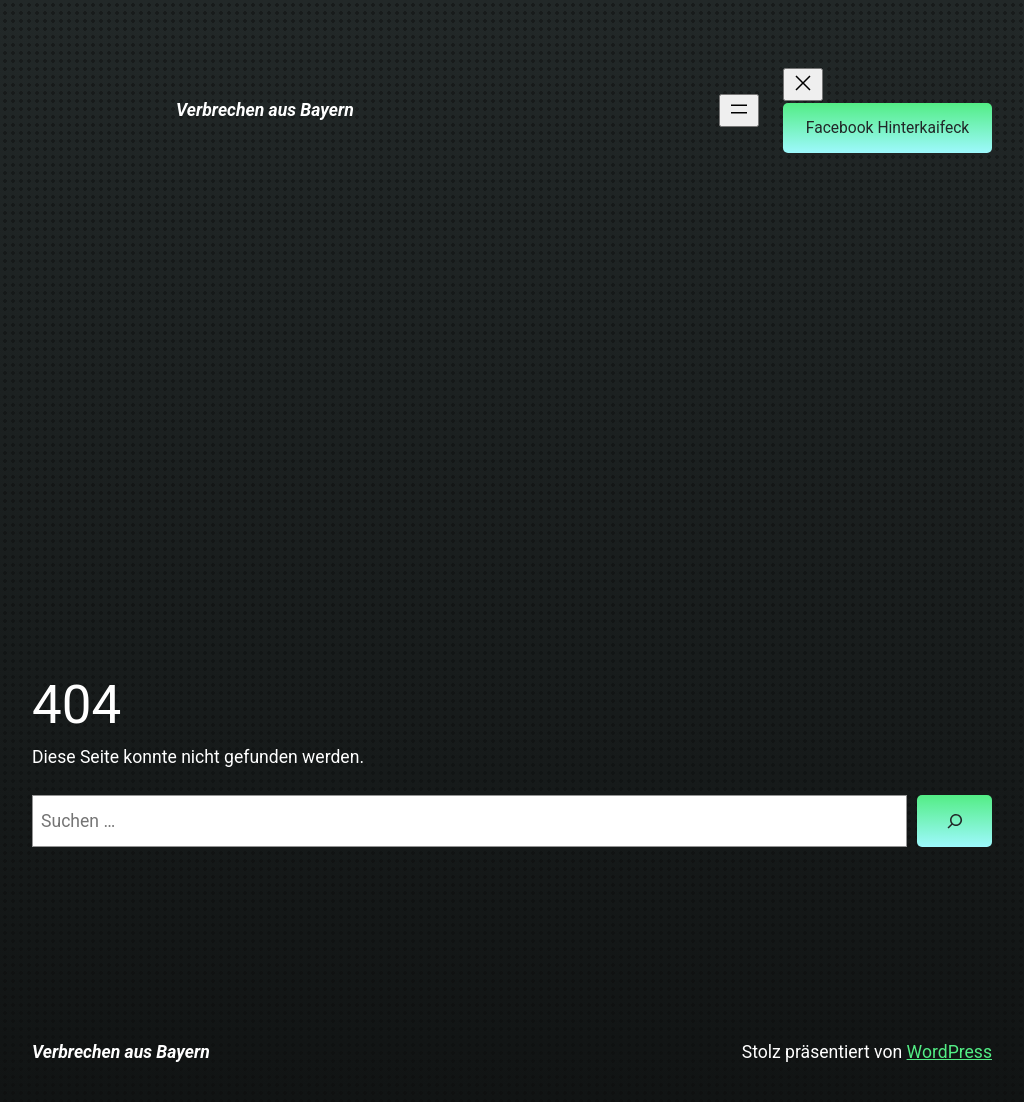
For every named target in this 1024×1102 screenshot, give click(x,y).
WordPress (949, 1052)
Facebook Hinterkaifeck (887, 128)
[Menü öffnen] (739, 110)
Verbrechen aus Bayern (265, 110)
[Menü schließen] (803, 84)
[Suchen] (954, 820)
